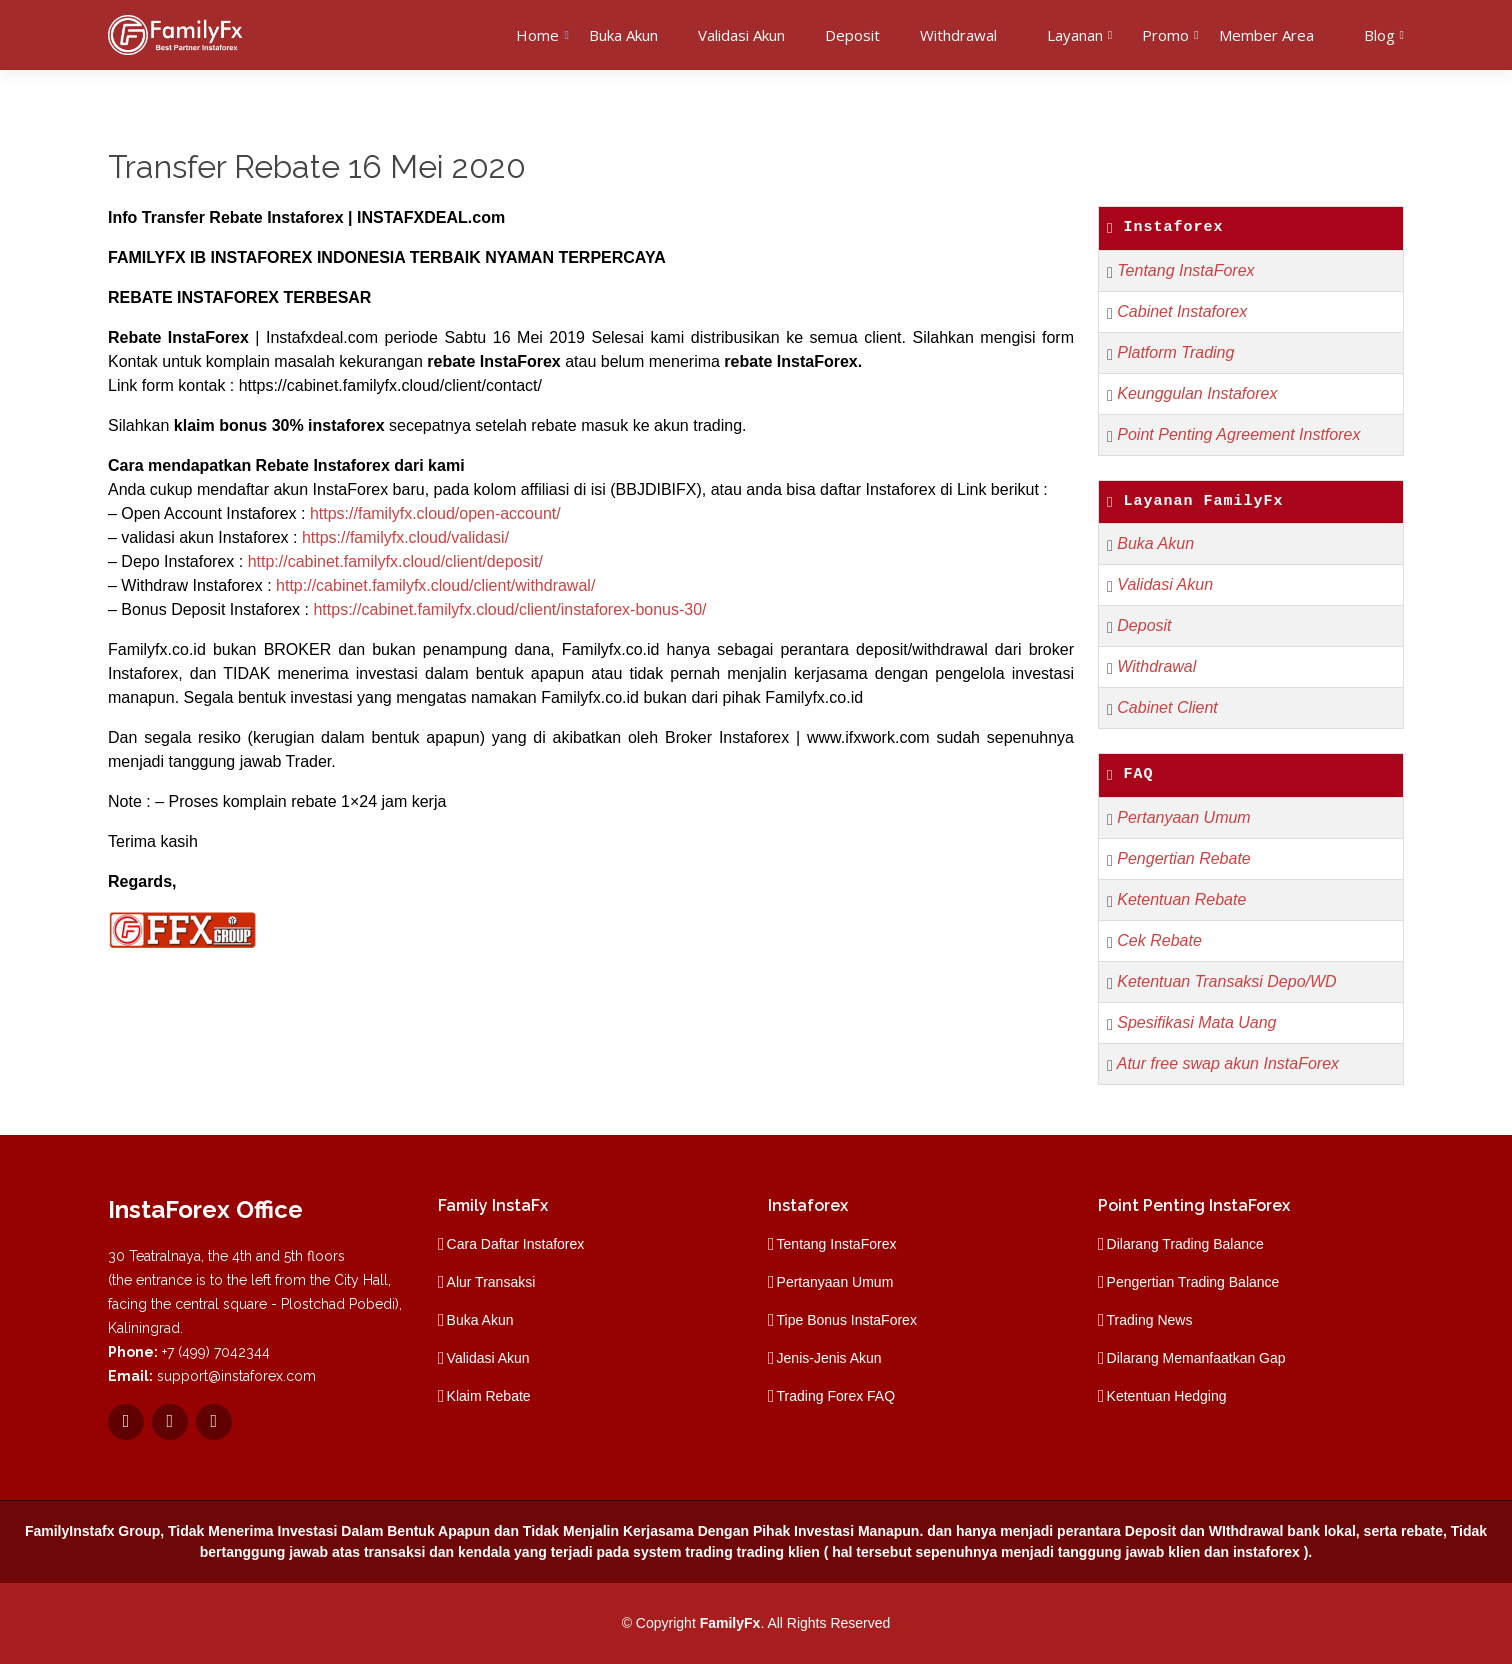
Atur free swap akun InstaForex (1228, 1063)
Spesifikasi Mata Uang (1196, 1022)
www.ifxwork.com (868, 737)
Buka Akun (623, 35)
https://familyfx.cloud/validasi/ (405, 537)
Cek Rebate (1159, 940)
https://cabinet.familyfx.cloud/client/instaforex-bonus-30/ (509, 609)
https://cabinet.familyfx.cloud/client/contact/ (390, 385)
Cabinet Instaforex (1182, 311)
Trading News (1150, 1320)
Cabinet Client (1167, 707)
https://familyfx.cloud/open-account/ (435, 513)
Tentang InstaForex (1185, 270)
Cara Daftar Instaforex (516, 1244)
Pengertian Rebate (1183, 858)
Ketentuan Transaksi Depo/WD (1226, 981)
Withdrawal (958, 35)
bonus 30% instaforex (301, 425)
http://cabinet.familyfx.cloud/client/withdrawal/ (435, 585)
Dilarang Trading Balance (1185, 1244)
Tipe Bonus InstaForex (847, 1320)
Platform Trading (1175, 352)
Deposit (852, 35)
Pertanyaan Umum (1183, 817)
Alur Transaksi (491, 1282)
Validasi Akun (741, 35)
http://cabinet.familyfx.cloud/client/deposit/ (395, 561)
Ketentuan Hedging (1167, 1396)
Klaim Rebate (489, 1396)
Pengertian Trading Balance (1193, 1282)
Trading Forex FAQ (836, 1396)
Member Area (1266, 35)
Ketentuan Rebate (1181, 899)
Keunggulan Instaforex (1197, 393)
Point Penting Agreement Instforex (1238, 434)
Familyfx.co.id (157, 649)
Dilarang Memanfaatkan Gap (1196, 1358)
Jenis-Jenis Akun (829, 1358)
